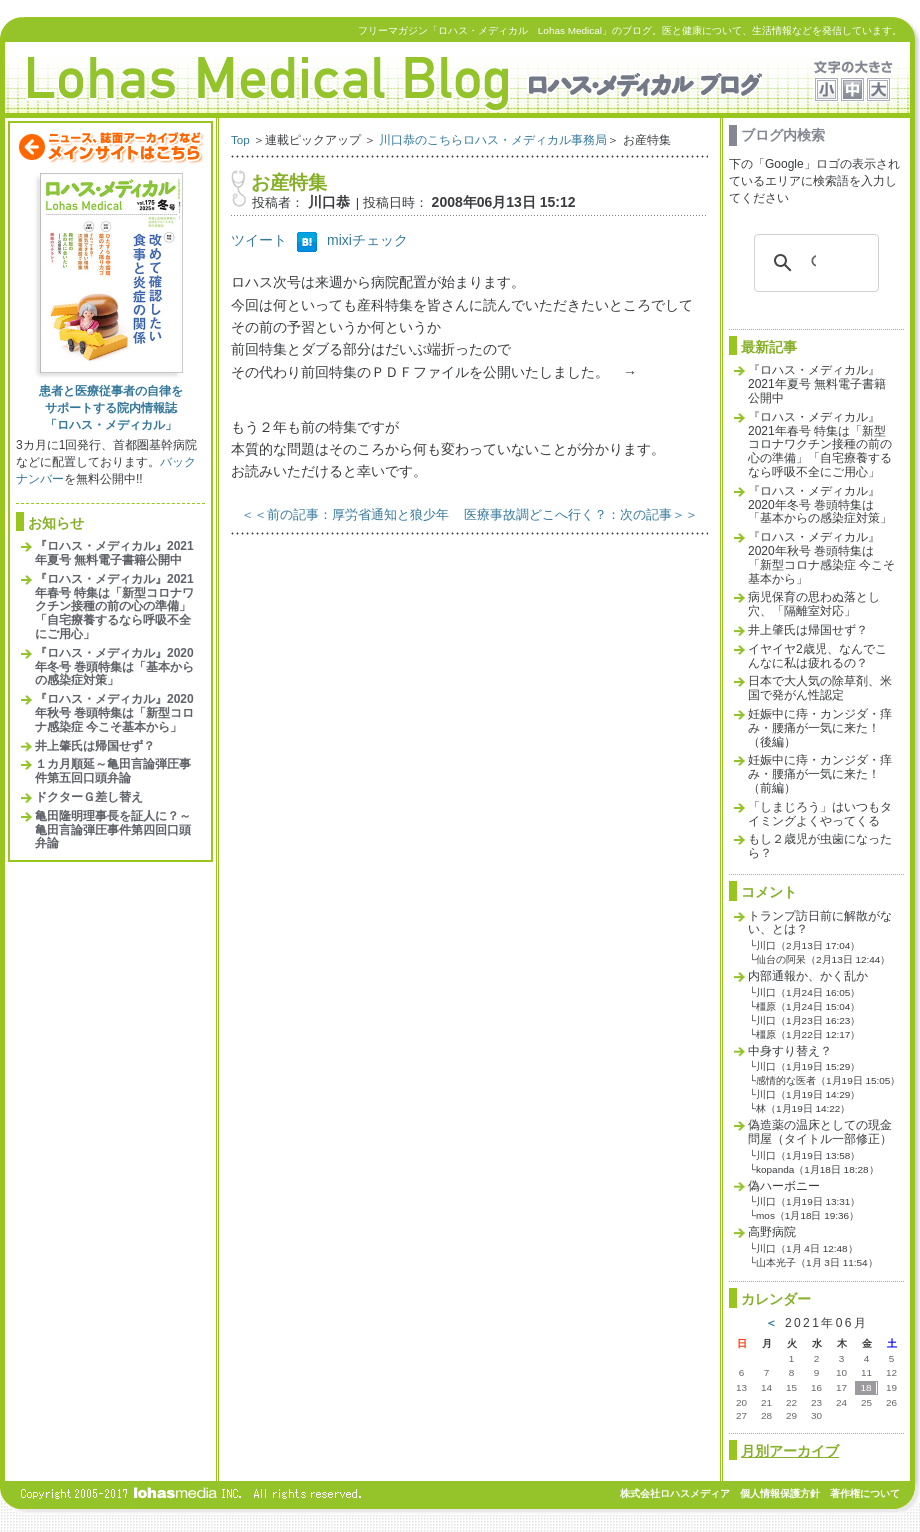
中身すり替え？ (790, 1051)
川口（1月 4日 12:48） (807, 1248)
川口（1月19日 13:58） (808, 1155)
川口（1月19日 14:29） (808, 1094)
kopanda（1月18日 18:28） (817, 1169)
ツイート (259, 240)
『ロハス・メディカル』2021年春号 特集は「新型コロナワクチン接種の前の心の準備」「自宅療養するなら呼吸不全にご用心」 (114, 606)
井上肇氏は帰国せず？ (95, 746)
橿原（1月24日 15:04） (808, 1006)
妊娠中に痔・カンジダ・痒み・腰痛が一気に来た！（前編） (820, 774)
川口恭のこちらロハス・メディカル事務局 (493, 139)
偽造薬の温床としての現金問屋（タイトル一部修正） (820, 1132)
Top (240, 139)
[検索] (813, 263)
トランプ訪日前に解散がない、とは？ (820, 923)
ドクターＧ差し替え (89, 797)
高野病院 (772, 1232)
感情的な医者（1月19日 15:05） (828, 1080)
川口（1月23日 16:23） (808, 1020)
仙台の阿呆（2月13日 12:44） (823, 959)
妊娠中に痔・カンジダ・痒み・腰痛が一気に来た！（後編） (820, 728)
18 (865, 1387)
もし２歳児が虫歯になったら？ (820, 846)
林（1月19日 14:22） (803, 1108)
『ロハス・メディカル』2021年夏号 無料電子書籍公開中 (114, 553)
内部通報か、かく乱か (808, 976)
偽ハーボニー (784, 1186)
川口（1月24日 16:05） (808, 992)
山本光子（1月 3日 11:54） (817, 1262)
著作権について (865, 1493)
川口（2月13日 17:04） (808, 945)
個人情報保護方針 (780, 1493)
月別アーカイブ (790, 1451)
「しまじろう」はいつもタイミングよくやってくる (820, 814)
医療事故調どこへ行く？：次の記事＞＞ (581, 514)
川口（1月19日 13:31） (808, 1201)
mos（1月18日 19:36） (807, 1215)
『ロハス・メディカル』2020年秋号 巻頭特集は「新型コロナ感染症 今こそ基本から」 (114, 713)
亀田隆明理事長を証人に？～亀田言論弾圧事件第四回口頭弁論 (113, 830)
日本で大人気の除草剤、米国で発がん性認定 (820, 688)
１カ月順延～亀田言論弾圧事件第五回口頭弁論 (113, 771)
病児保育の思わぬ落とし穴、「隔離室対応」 (814, 604)
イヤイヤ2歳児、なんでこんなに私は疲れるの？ (817, 656)
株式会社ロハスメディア (675, 1493)
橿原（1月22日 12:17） (808, 1034)
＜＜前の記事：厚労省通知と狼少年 (345, 514)
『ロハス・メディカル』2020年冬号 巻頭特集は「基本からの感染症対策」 (114, 667)
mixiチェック (367, 240)
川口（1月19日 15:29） (808, 1066)
